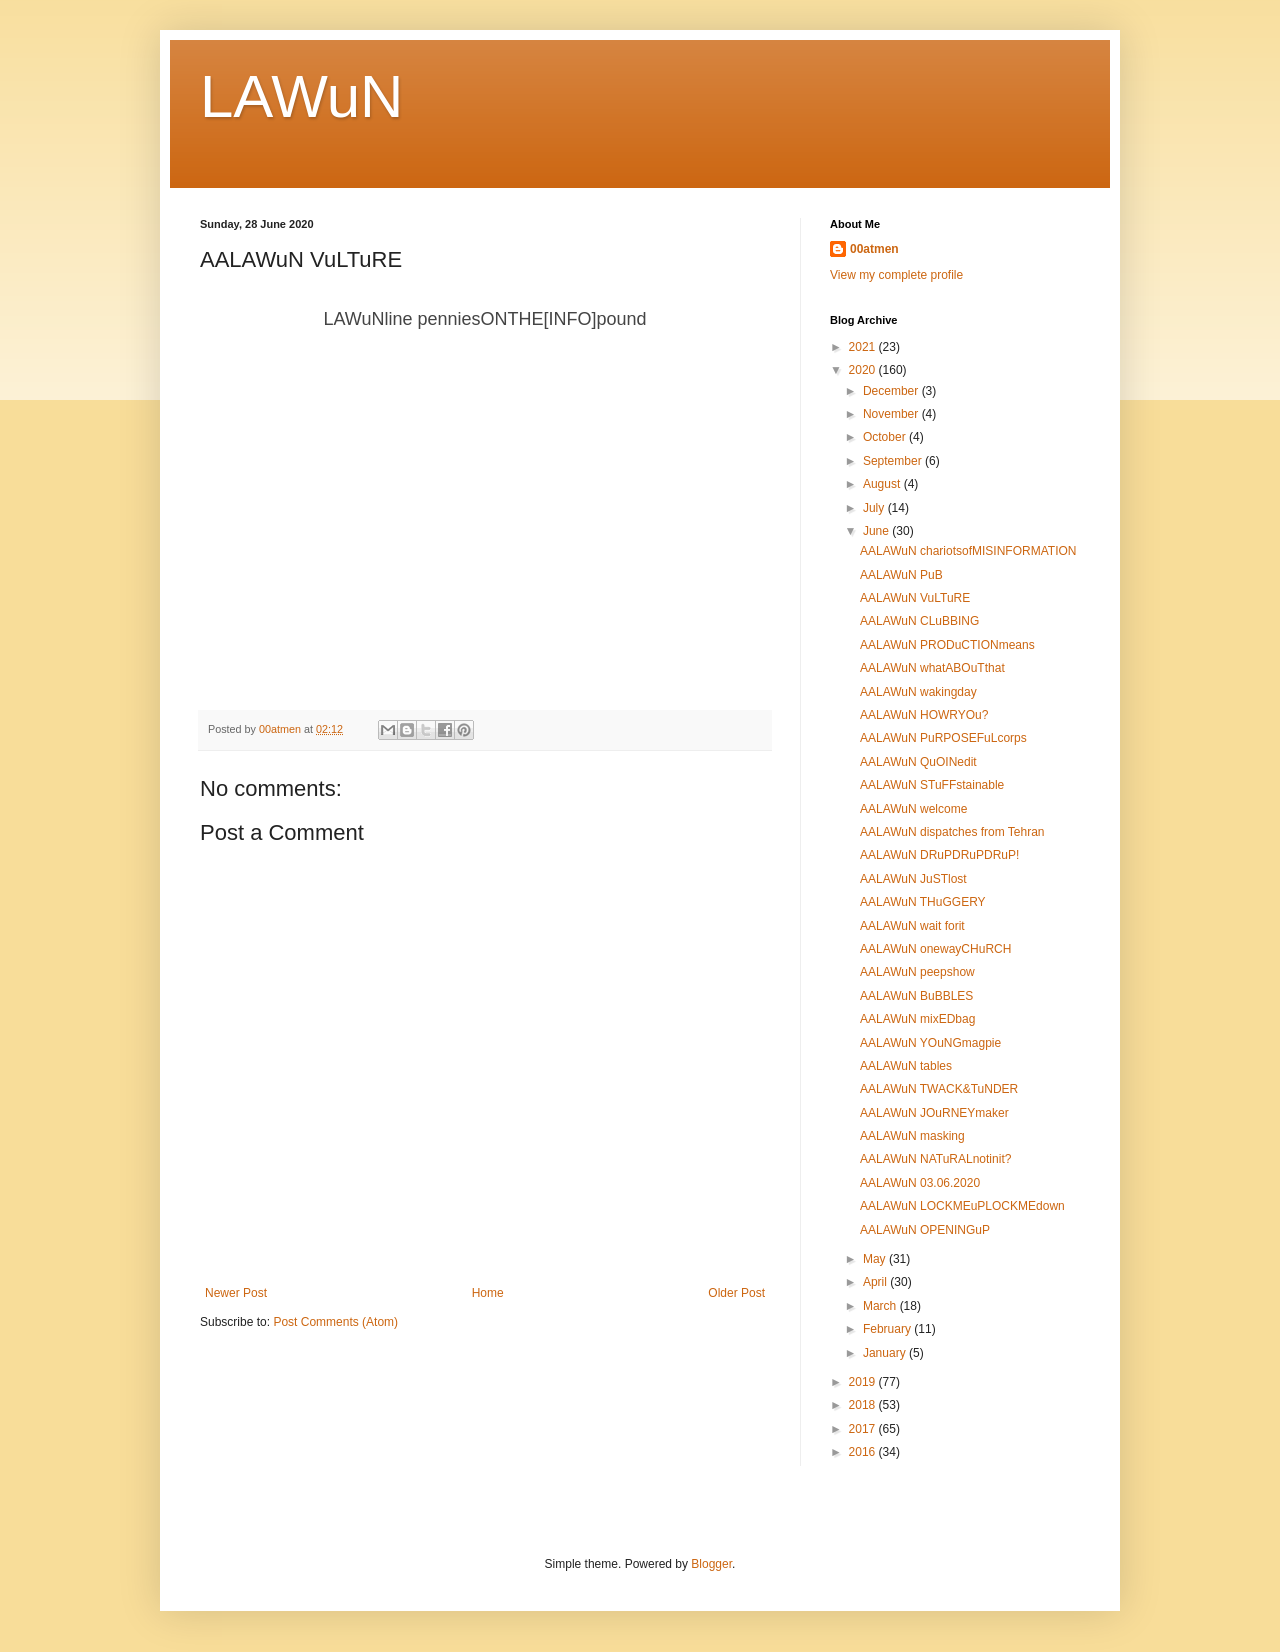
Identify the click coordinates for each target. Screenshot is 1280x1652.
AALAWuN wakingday (918, 692)
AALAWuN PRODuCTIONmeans (947, 645)
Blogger (711, 1564)
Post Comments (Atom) (335, 1322)
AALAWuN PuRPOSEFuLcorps (943, 738)
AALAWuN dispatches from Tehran (952, 832)
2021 (864, 347)
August (883, 484)
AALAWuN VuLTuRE (915, 598)
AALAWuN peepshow (917, 972)
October (886, 437)
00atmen (874, 249)
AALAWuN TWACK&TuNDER (939, 1089)
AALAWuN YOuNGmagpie (930, 1043)
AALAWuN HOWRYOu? (924, 715)
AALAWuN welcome (913, 809)
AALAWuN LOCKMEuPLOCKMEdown (962, 1206)
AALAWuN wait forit (912, 926)
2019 (864, 1382)
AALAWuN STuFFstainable (932, 785)
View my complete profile (896, 275)
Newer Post (236, 1293)
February (888, 1329)
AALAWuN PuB (901, 575)
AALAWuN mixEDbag (917, 1019)
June (877, 531)
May (876, 1259)
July (875, 508)
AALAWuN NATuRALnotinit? (935, 1159)
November (892, 414)
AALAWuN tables (906, 1066)
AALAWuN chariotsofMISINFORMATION (968, 551)
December (892, 391)
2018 (864, 1405)
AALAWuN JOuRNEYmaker (934, 1113)
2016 (864, 1452)
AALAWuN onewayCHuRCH (935, 949)
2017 (864, 1429)
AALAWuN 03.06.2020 (920, 1183)
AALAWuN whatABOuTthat (932, 668)
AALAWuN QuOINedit (918, 762)
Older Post (736, 1293)
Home (488, 1293)
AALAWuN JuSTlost (913, 879)
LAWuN (301, 96)
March (881, 1306)
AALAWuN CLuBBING (919, 621)
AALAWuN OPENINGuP (925, 1230)
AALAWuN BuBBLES (916, 996)
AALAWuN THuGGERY (923, 902)
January (886, 1353)
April (876, 1282)
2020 (864, 370)
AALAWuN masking (912, 1136)
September (894, 461)
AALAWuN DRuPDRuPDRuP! (939, 855)
